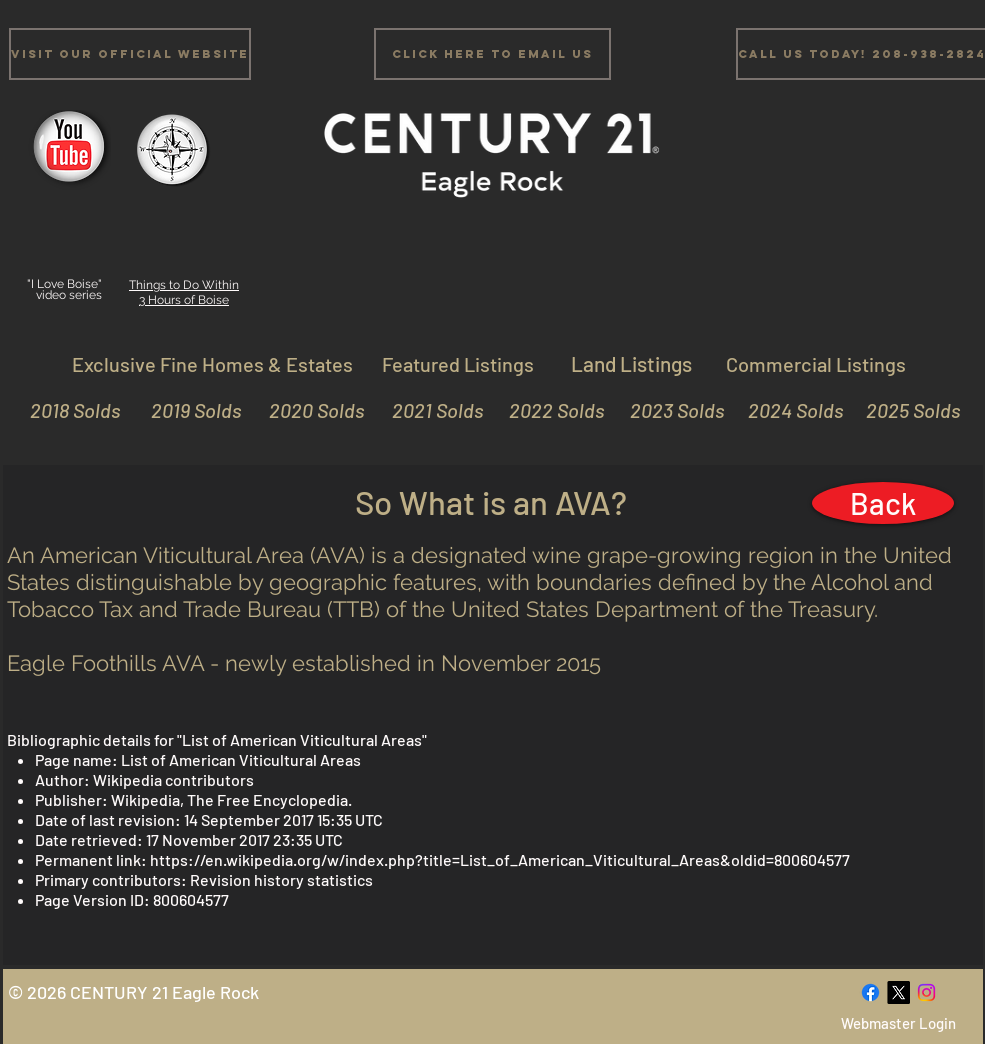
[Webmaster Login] (899, 1023)
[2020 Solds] (308, 410)
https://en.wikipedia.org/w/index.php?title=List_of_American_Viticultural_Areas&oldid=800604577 (500, 859)
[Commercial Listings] (816, 363)
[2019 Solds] (185, 410)
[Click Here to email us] (492, 54)
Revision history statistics (281, 879)
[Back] (883, 503)
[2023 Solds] (668, 410)
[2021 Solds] (427, 410)
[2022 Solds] (548, 410)
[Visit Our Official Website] (130, 54)
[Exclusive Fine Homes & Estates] (213, 363)
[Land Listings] (632, 363)
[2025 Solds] (904, 410)
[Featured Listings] (458, 363)
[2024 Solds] (787, 410)
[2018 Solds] (72, 410)
